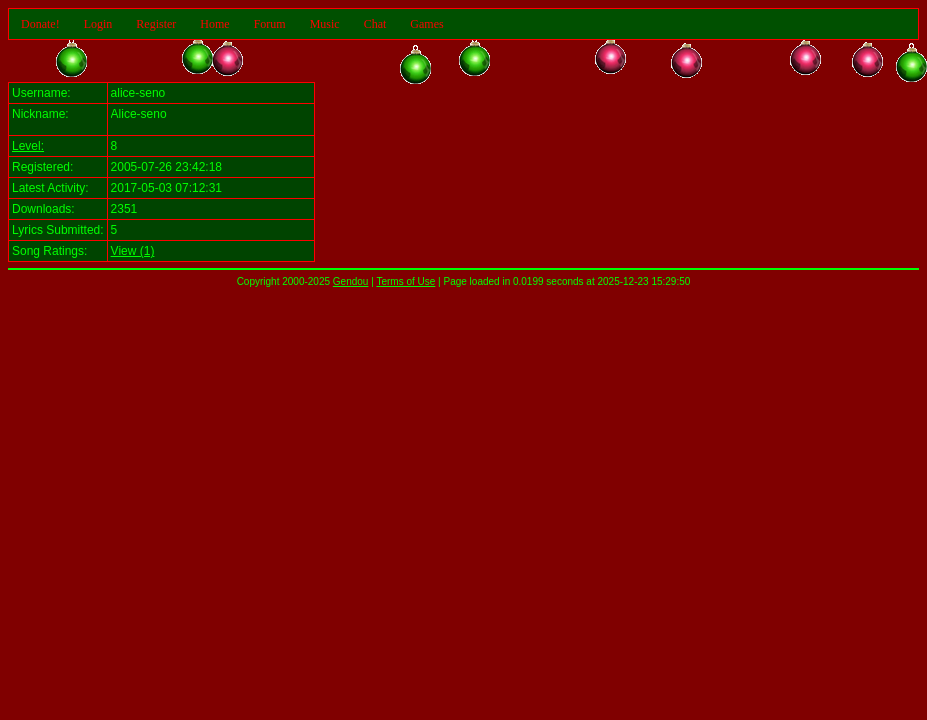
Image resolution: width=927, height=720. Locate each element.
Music (325, 24)
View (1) (133, 251)
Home (214, 24)
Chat (375, 24)
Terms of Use (405, 281)
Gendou (351, 281)
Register (156, 24)
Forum (270, 24)
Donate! (40, 24)
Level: (28, 146)
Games (426, 24)
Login (98, 24)
